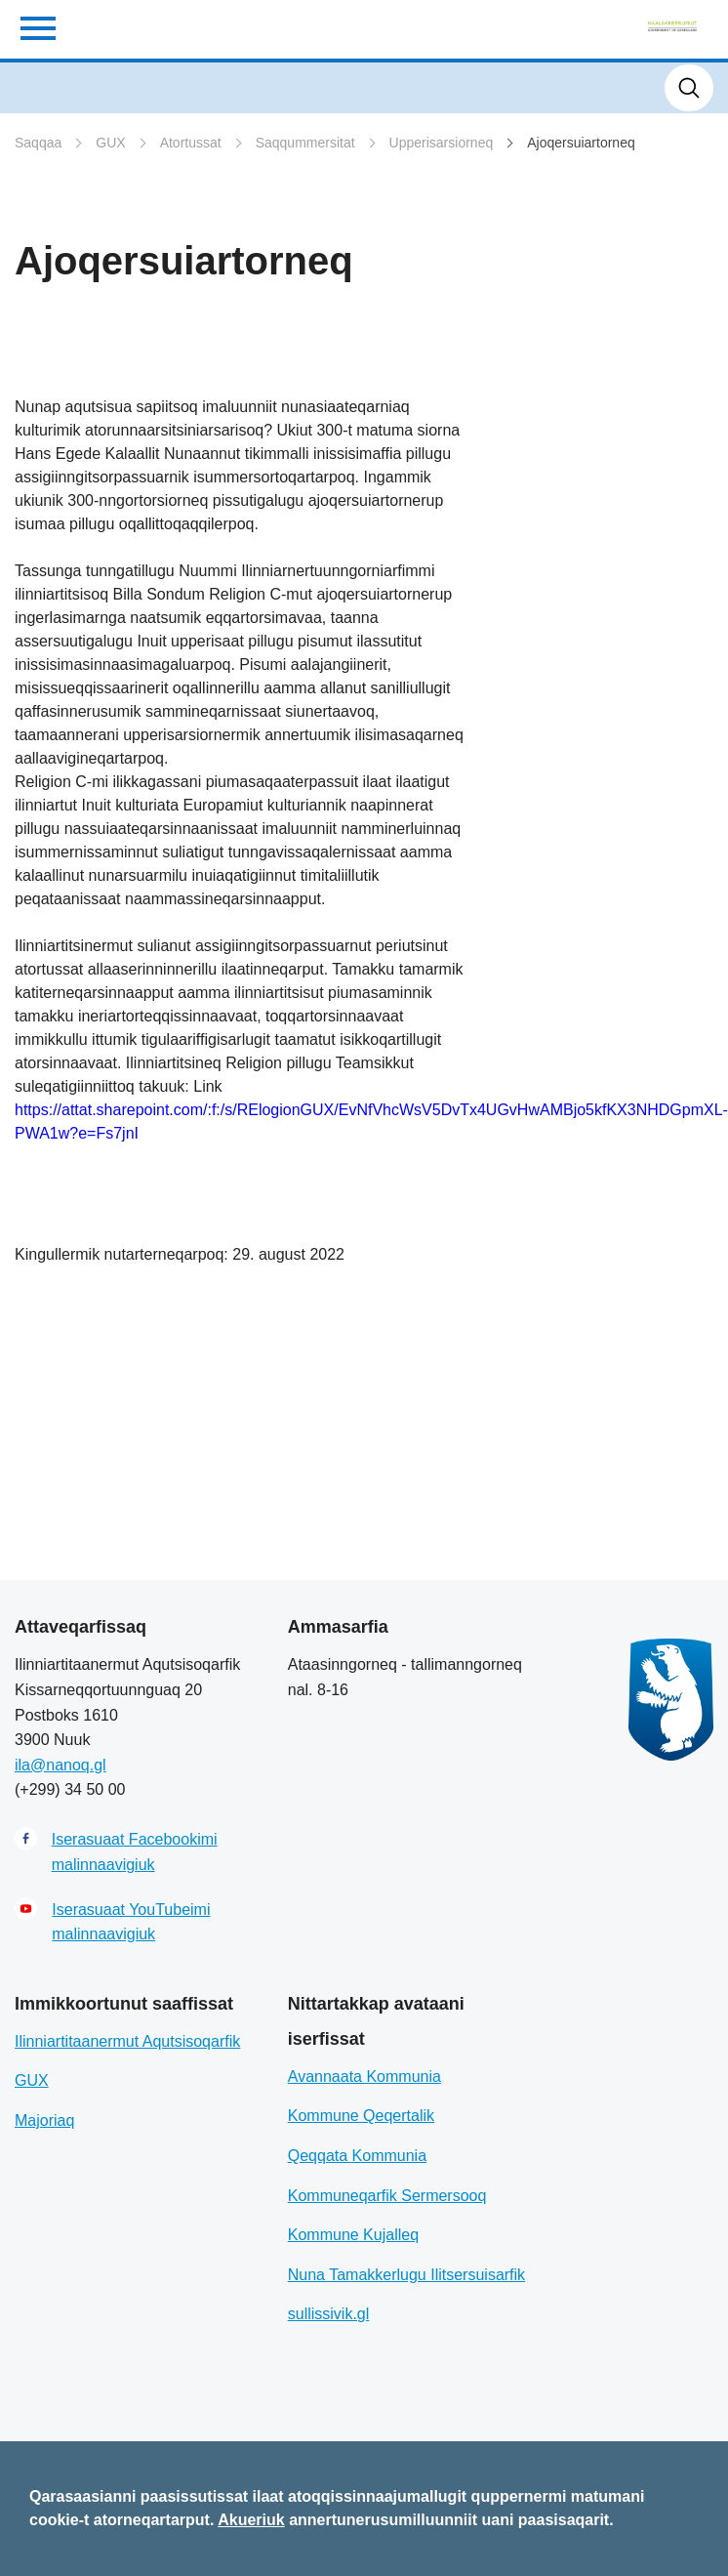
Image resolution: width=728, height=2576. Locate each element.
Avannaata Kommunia (364, 2076)
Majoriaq (44, 2120)
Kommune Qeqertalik (361, 2115)
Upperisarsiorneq (441, 142)
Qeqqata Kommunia (357, 2155)
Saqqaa (38, 142)
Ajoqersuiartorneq (581, 142)
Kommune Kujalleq (353, 2234)
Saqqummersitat (305, 142)
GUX (110, 142)
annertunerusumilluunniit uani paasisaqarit (449, 2520)
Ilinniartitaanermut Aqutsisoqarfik (127, 2041)
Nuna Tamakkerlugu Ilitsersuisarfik (406, 2274)
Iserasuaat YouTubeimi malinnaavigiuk (131, 1922)
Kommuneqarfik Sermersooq (387, 2195)
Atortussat (191, 142)
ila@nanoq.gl (60, 1765)
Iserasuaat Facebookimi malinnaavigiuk (135, 1852)
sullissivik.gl (329, 2314)
